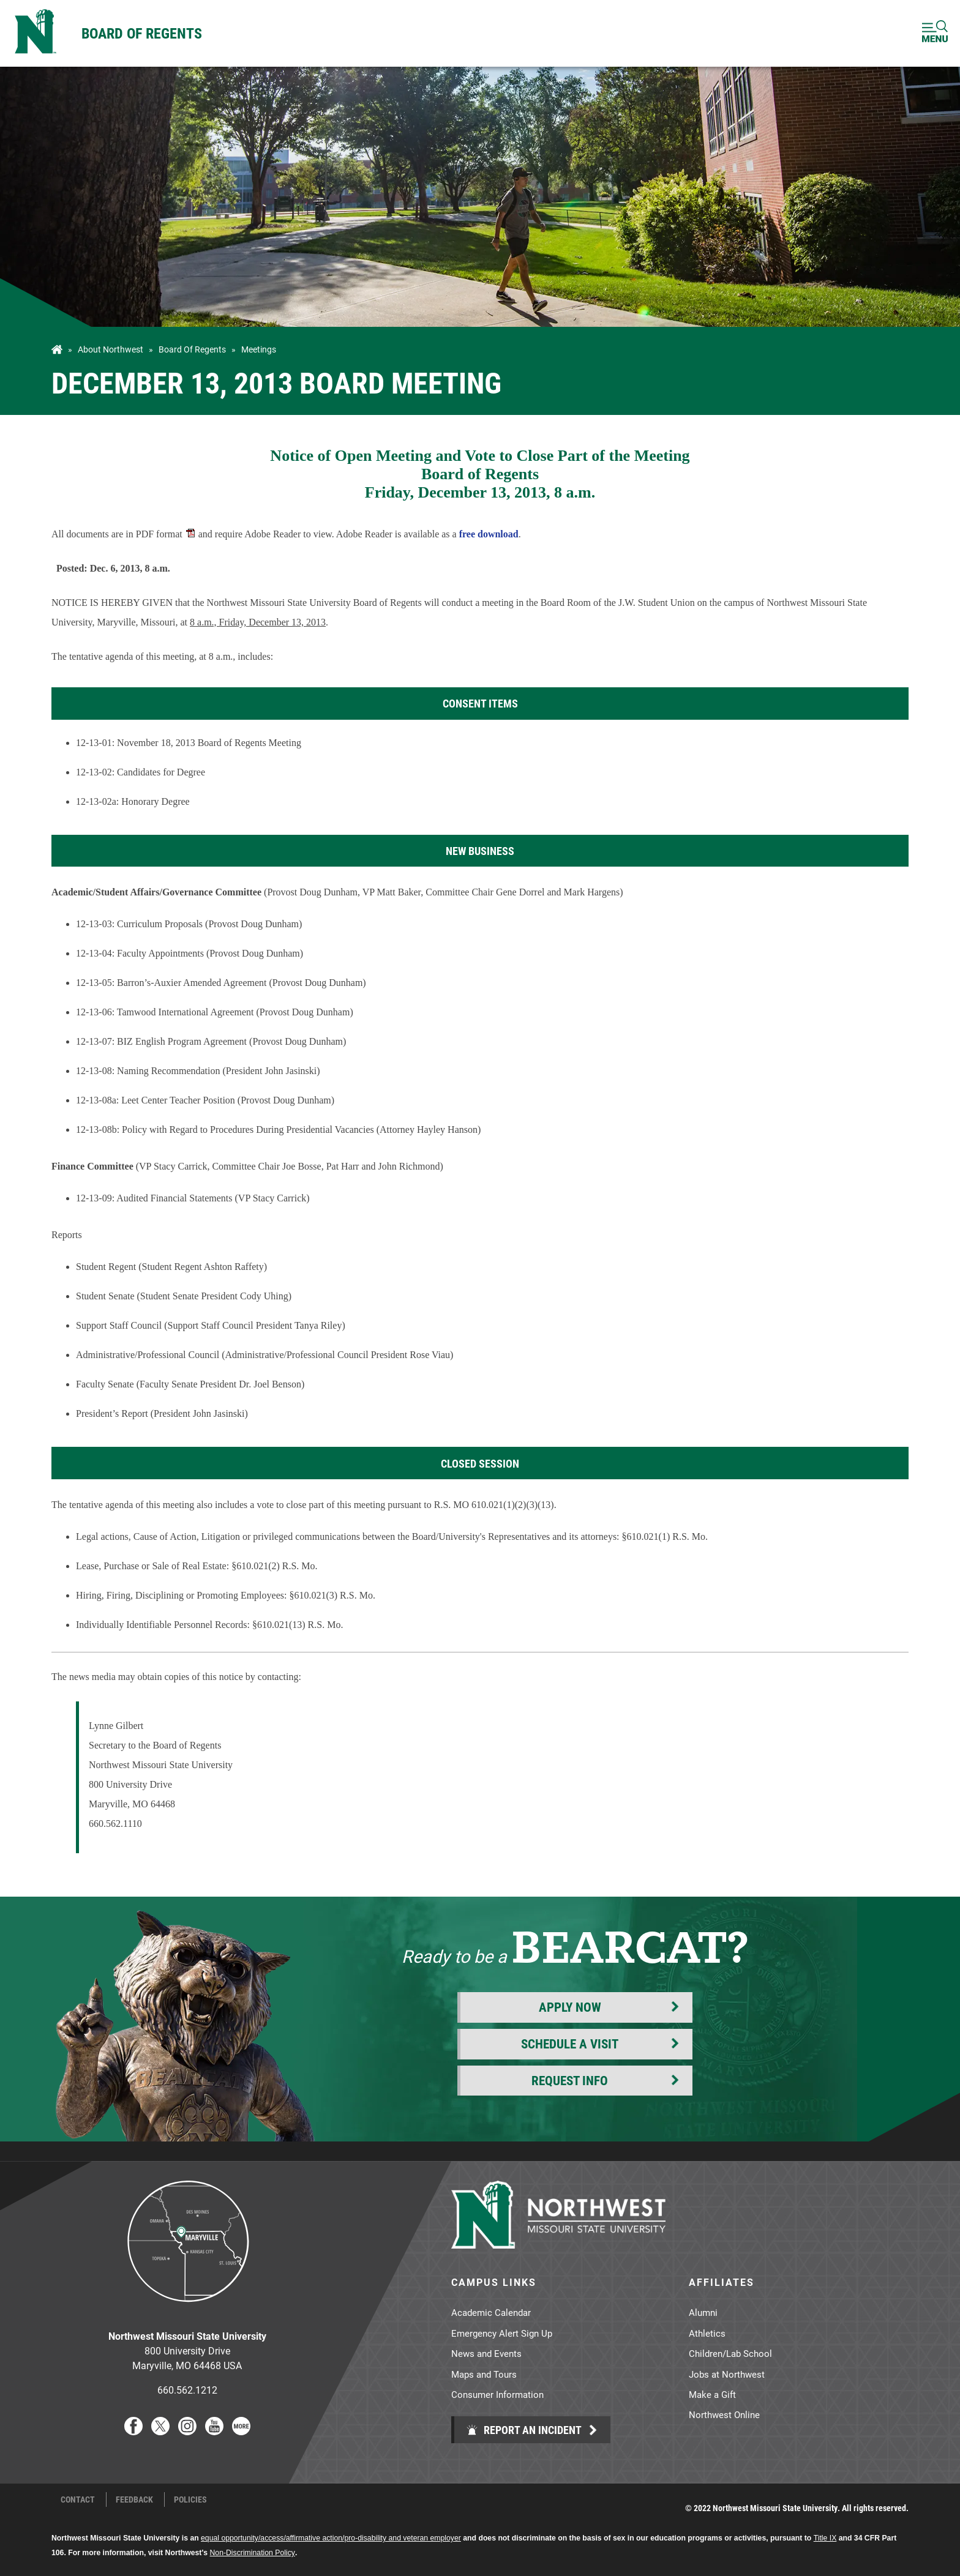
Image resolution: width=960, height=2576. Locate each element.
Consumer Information (497, 2394)
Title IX (825, 2538)
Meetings (258, 349)
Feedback (134, 2499)
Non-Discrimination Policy (252, 2552)
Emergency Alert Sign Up (501, 2333)
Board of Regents (141, 33)
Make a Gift (712, 2394)
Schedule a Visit (569, 2043)
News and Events (486, 2353)
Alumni (703, 2312)
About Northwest (110, 349)
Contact (78, 2499)
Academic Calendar (491, 2312)
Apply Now (570, 2006)
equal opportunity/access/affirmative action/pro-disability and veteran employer (331, 2538)
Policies (190, 2499)
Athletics (707, 2333)
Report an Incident (524, 2429)
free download (489, 534)
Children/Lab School (730, 2353)
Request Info (569, 2080)
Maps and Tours (484, 2374)
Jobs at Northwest (727, 2374)
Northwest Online (724, 2414)
